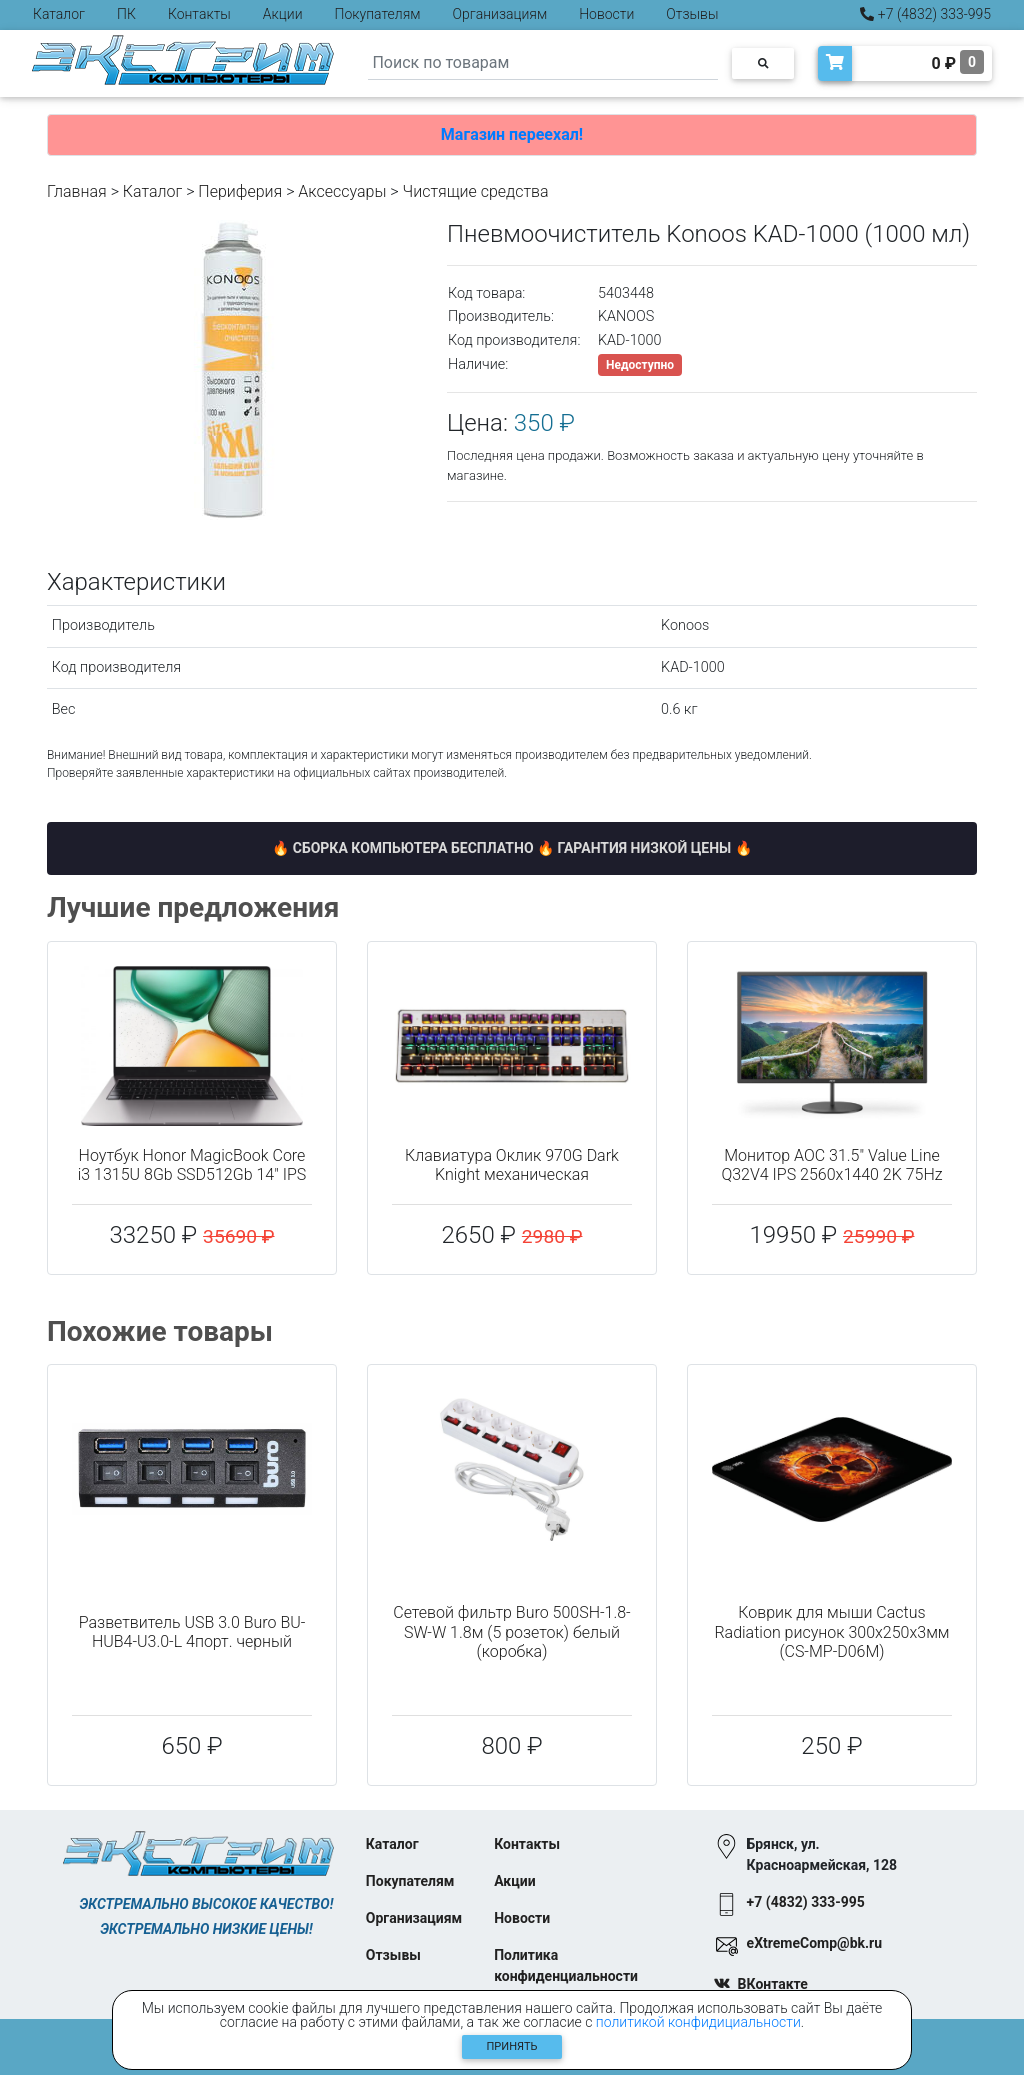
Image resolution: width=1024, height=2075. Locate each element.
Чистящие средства (476, 191)
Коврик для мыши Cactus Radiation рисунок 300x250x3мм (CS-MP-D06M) (831, 1631)
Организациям (500, 14)
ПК (126, 14)
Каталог (59, 14)
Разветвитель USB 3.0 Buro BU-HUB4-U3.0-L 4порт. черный (192, 1632)
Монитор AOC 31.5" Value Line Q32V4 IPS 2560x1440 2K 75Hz (831, 1165)
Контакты (199, 14)
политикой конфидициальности (698, 2022)
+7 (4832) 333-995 (925, 14)
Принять (512, 2046)
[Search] (543, 63)
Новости (606, 14)
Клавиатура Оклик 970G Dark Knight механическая (512, 1165)
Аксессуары (342, 191)
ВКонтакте (773, 1984)
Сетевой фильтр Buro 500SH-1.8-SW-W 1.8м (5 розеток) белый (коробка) (511, 1631)
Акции (283, 14)
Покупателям (378, 14)
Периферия (240, 191)
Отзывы (692, 14)
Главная (77, 191)
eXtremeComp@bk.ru (814, 1943)
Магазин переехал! (512, 134)
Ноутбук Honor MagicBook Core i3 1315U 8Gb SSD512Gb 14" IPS (192, 1165)
